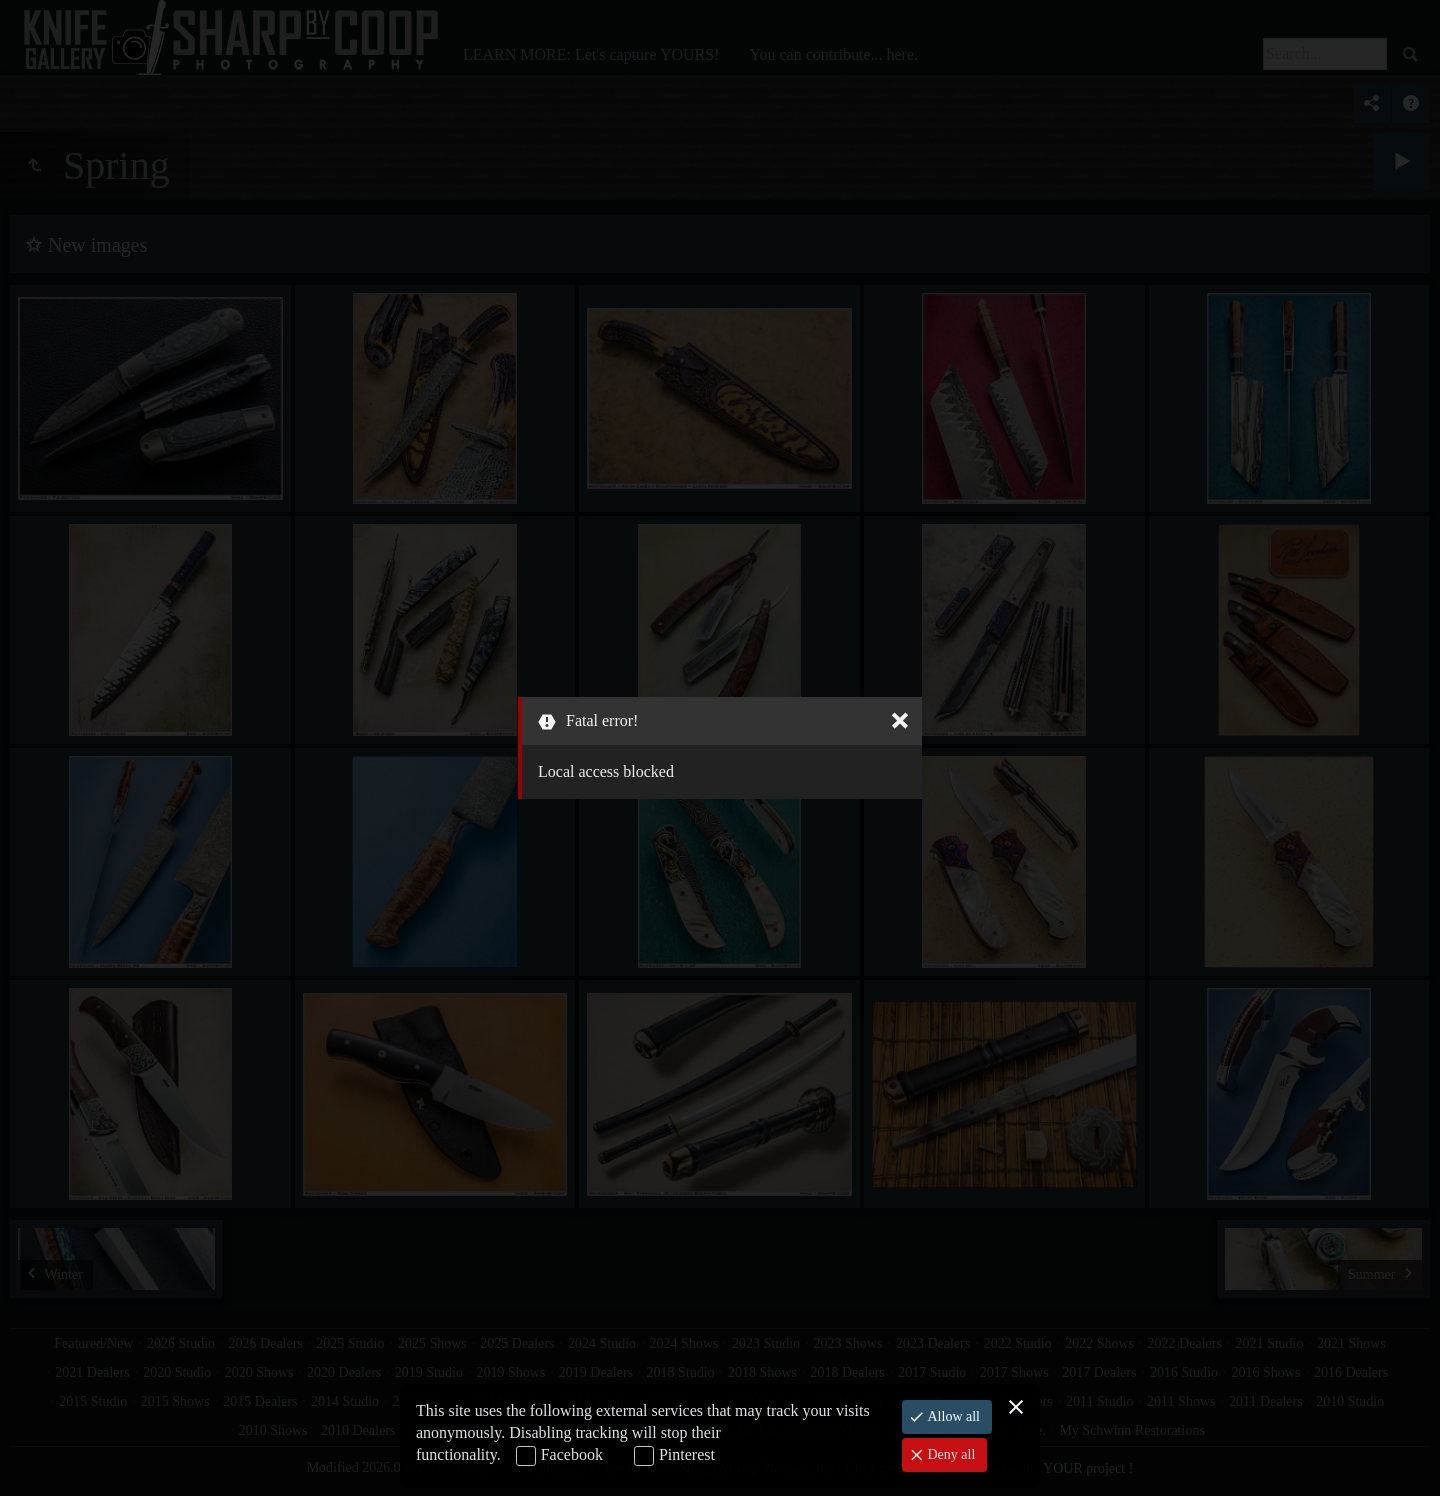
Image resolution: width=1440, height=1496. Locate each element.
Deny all (949, 1454)
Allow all (952, 1416)
